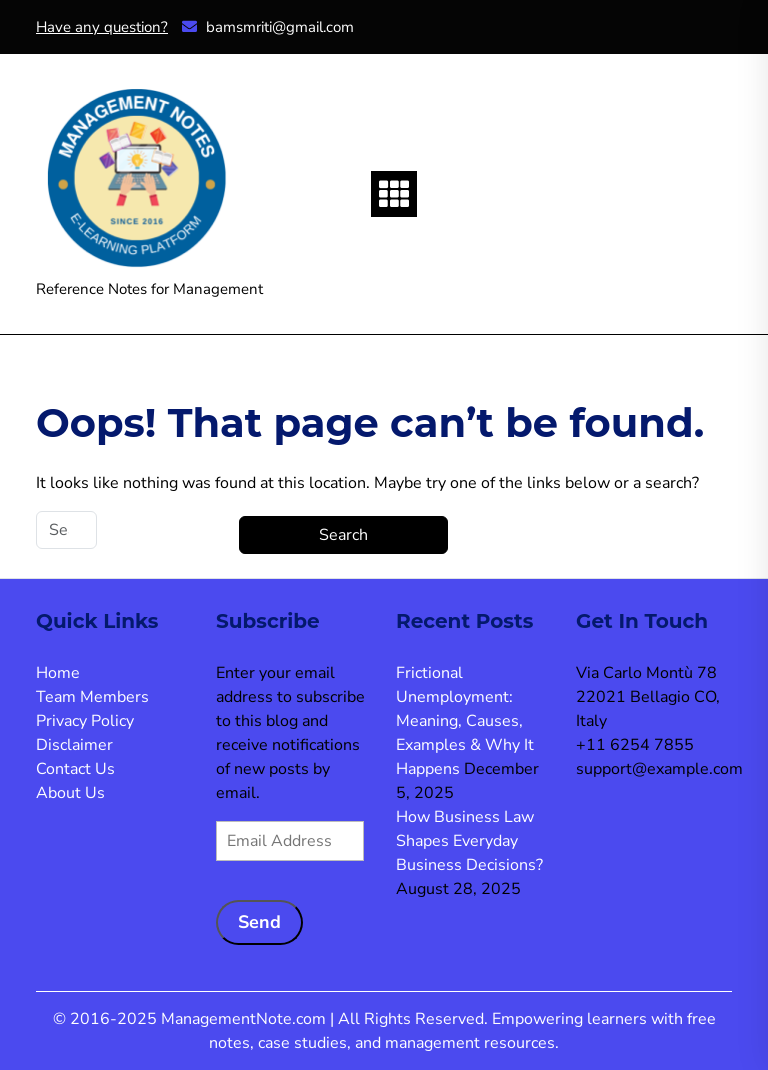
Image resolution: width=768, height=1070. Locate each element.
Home (58, 673)
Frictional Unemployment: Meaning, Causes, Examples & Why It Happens (465, 721)
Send (259, 922)
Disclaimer (74, 745)
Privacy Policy (85, 721)
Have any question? (102, 27)
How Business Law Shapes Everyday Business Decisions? (469, 841)
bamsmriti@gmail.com (268, 27)
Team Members (92, 697)
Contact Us (75, 769)
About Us (70, 793)
